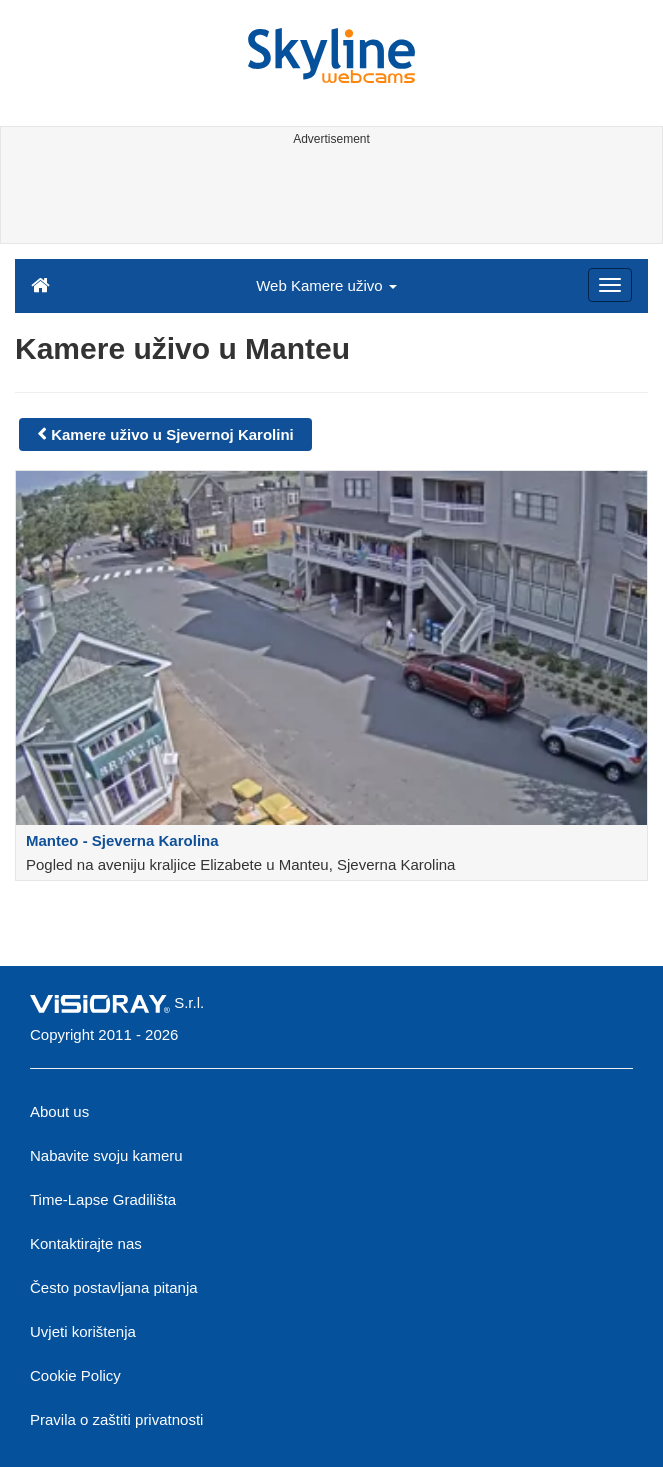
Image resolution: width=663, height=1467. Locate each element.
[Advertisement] (328, 198)
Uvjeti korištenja (83, 1331)
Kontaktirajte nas (86, 1243)
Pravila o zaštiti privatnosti (116, 1419)
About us (59, 1111)
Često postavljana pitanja (114, 1287)
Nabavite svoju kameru (106, 1155)
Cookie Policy (75, 1375)
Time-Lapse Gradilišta (103, 1199)
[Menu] (610, 285)
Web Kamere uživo (326, 285)
